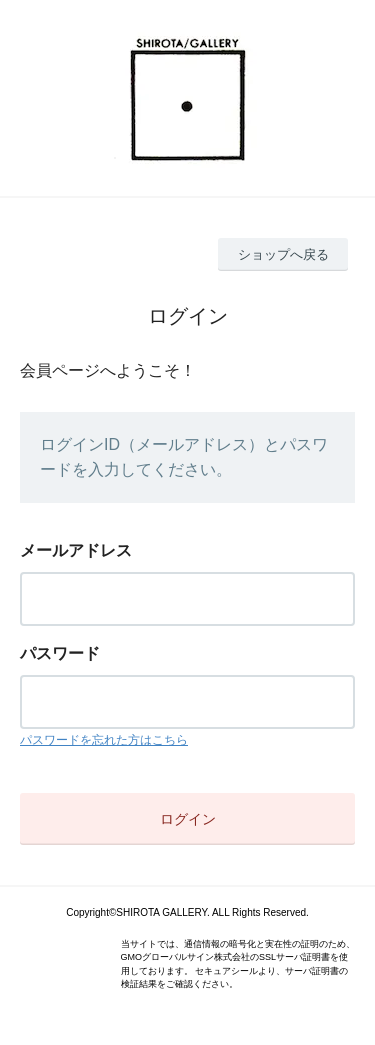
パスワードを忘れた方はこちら (104, 740)
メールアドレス (76, 550)
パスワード (60, 653)
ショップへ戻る (283, 254)
